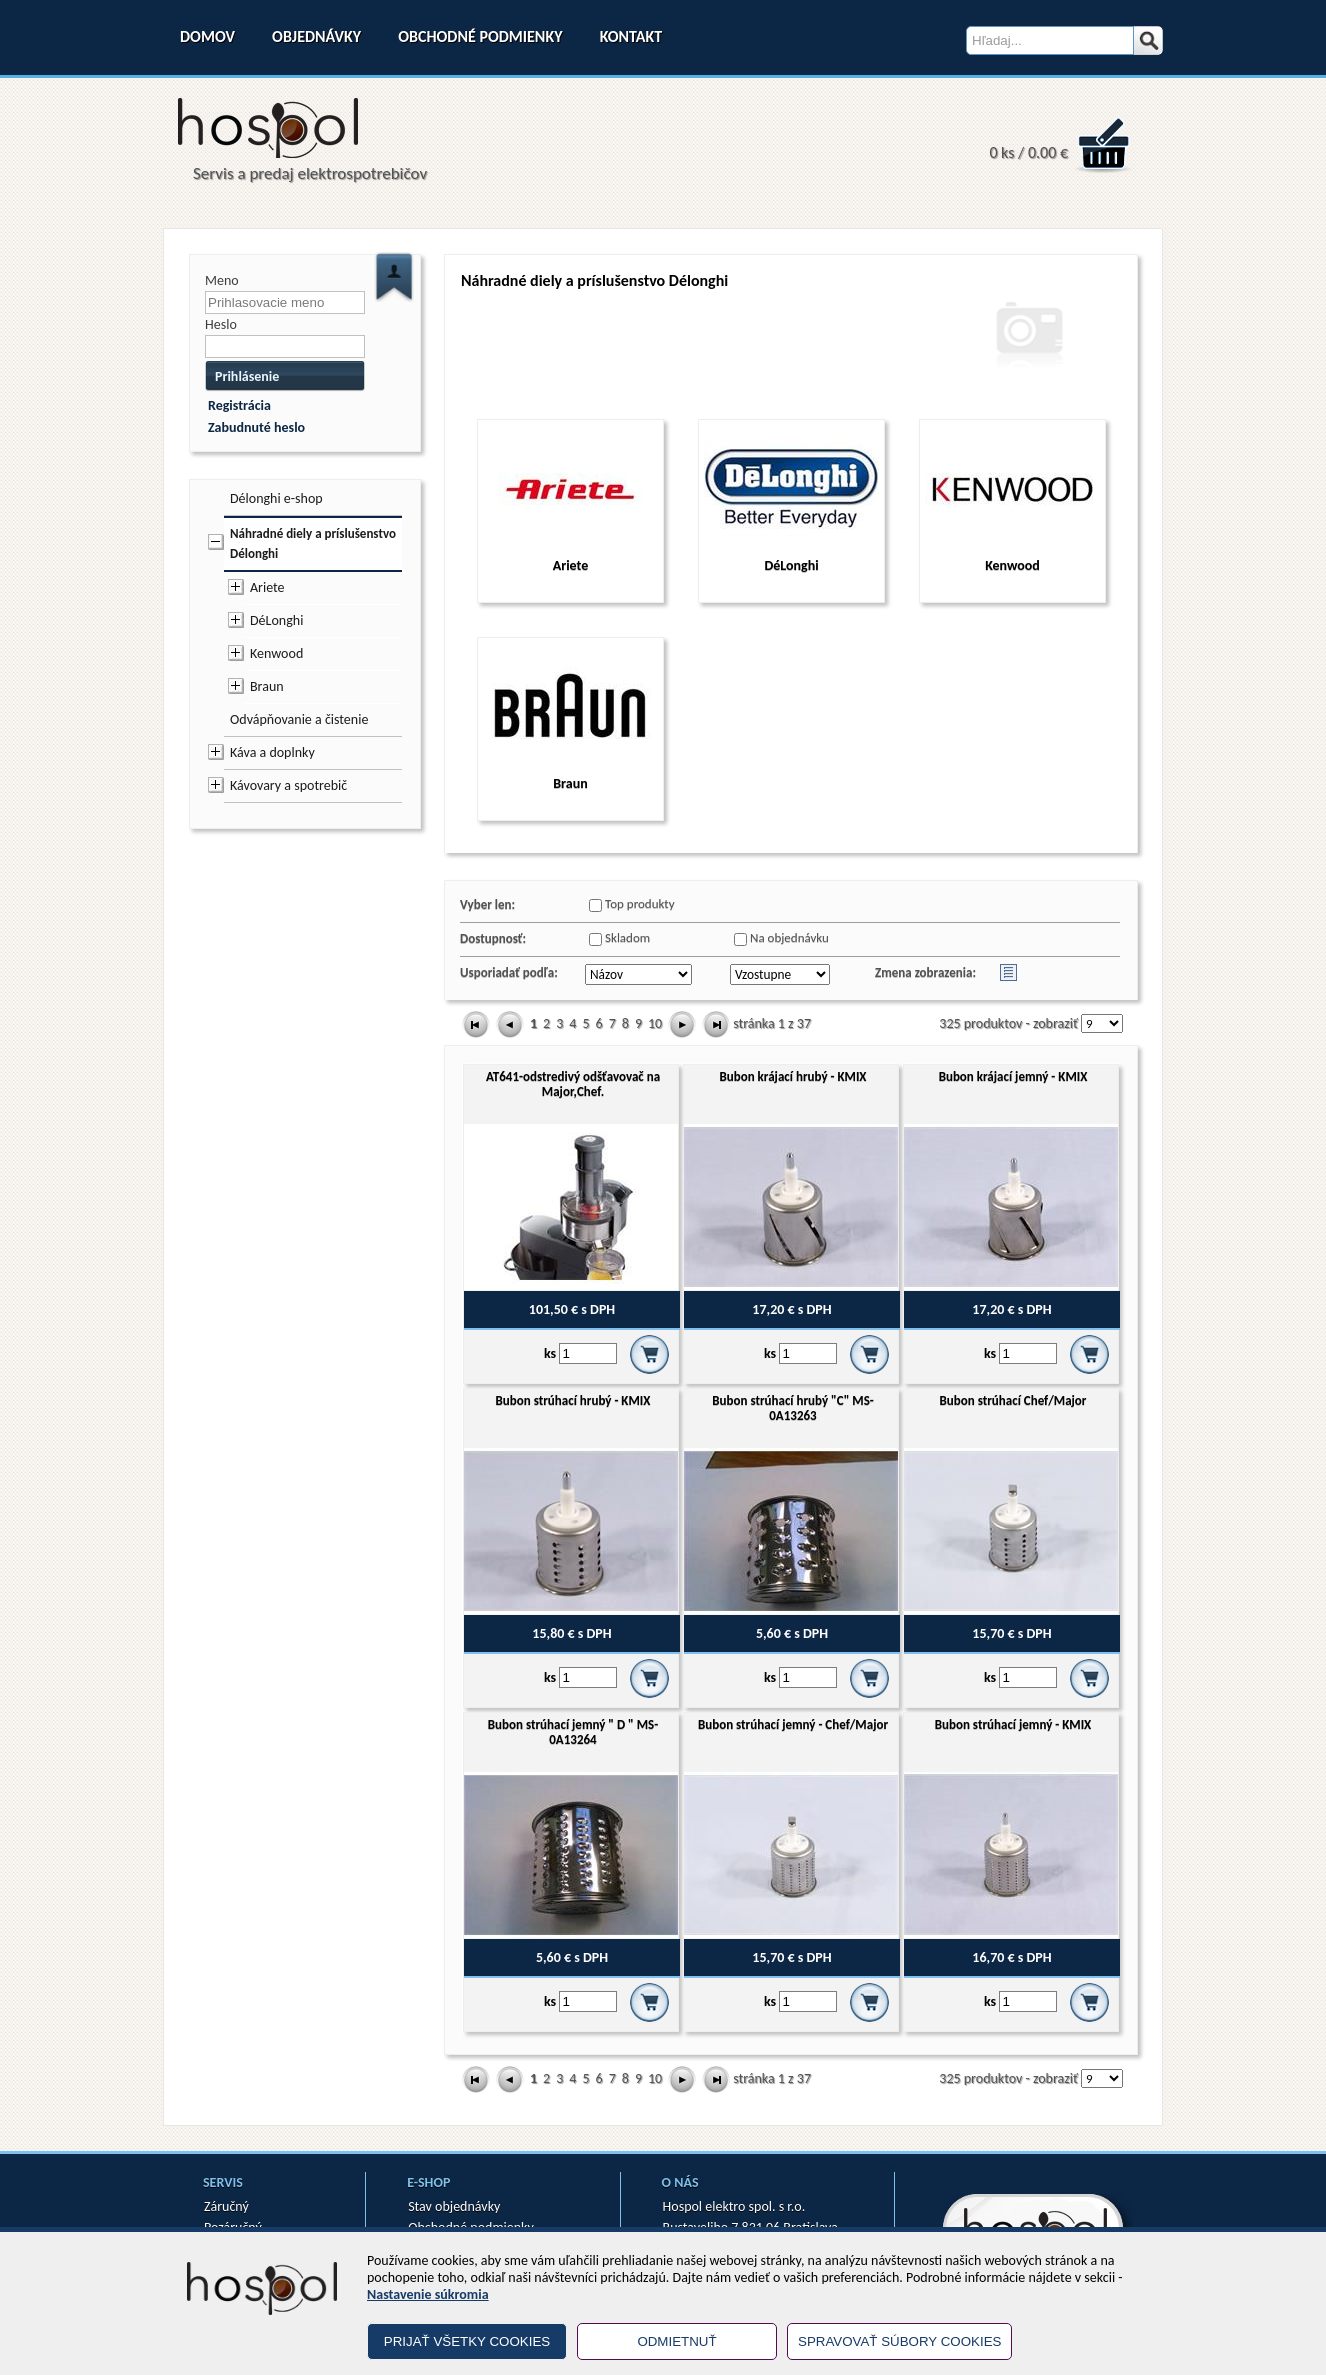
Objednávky (316, 36)
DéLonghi (276, 620)
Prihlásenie (247, 376)
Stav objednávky (454, 2206)
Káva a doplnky (272, 752)
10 (655, 1023)
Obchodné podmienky (480, 36)
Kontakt (631, 36)
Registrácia (239, 405)
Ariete (267, 587)
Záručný (226, 2206)
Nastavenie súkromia (428, 2294)
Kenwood (276, 653)
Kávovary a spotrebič (288, 785)
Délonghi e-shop (276, 498)
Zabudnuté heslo (256, 427)
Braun (267, 686)
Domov (207, 36)
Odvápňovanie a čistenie (299, 719)
